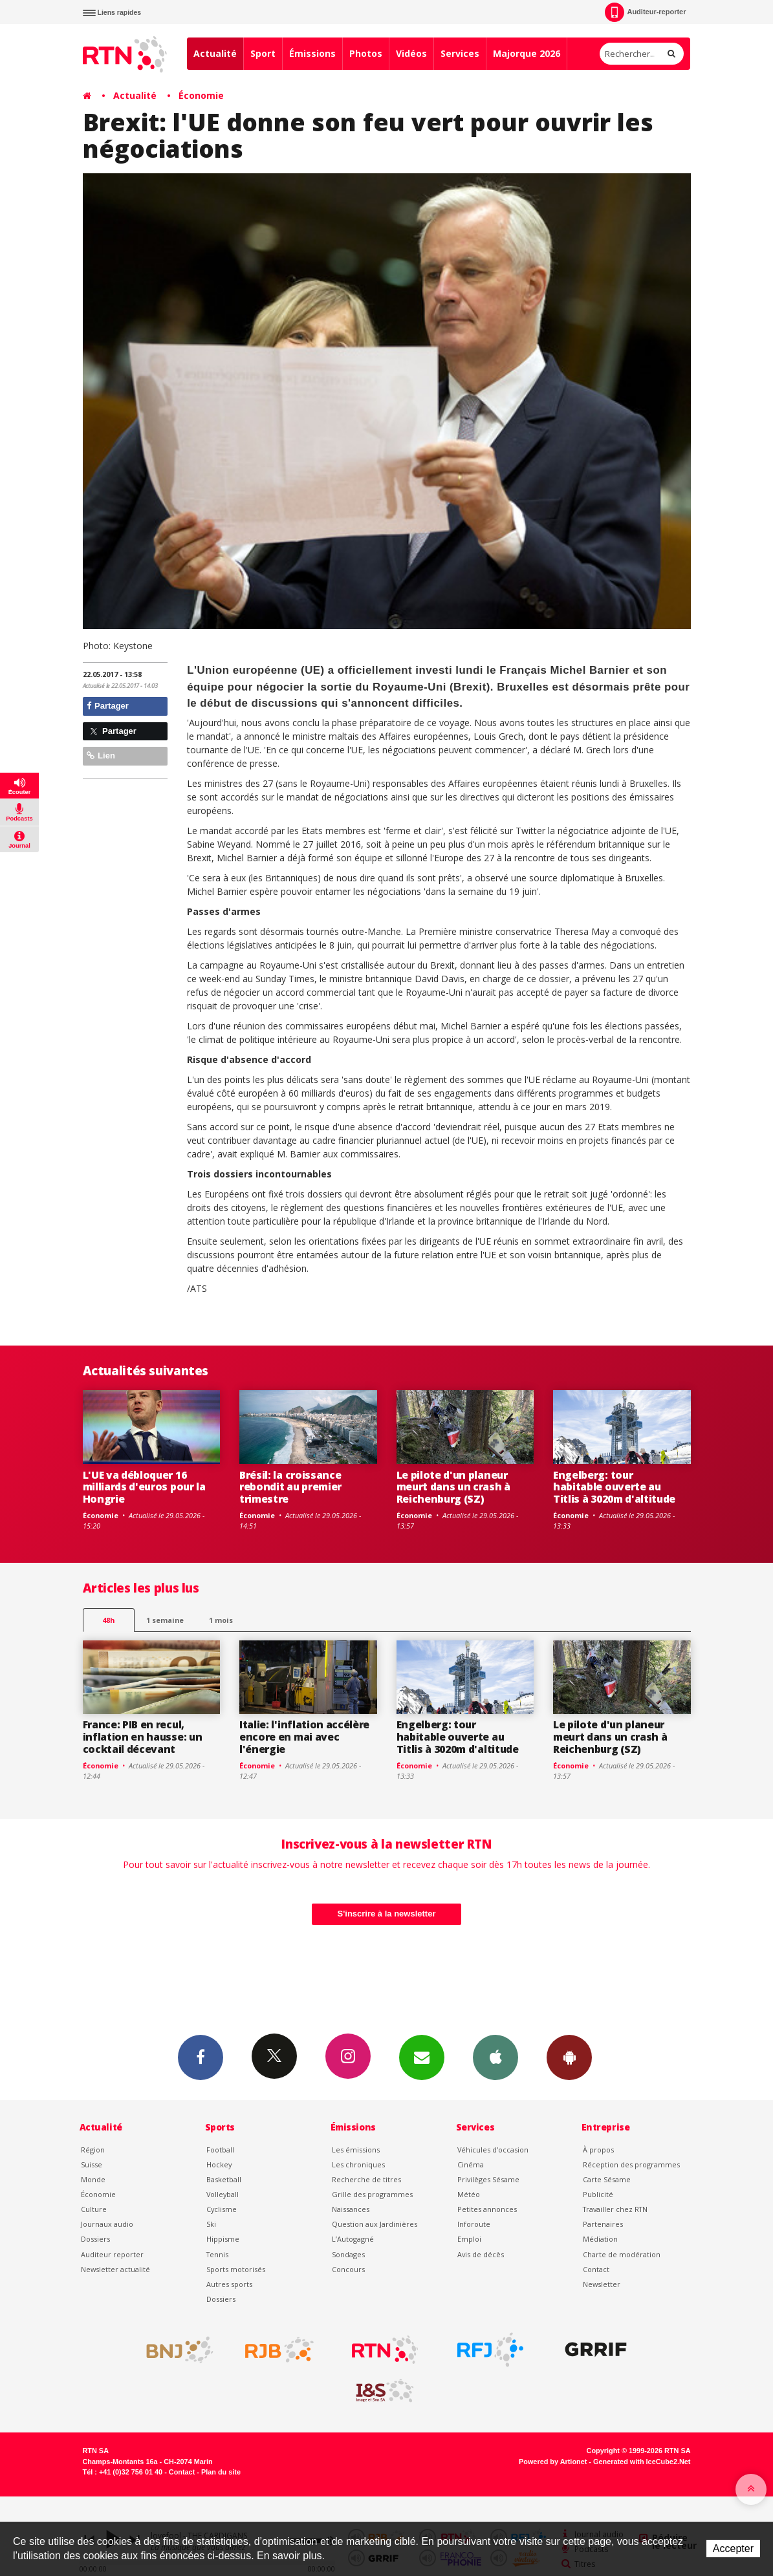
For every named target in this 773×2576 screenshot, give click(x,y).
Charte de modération (621, 2254)
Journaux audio (107, 2224)
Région (93, 2149)
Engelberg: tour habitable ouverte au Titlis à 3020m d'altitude (614, 1487)
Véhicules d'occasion (492, 2149)
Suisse (91, 2164)
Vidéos (411, 53)
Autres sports (229, 2284)
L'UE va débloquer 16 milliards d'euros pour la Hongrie (144, 1487)
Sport (263, 53)
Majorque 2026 (526, 53)
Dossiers (95, 2239)
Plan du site (221, 2472)
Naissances (350, 2209)
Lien (101, 755)
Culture (94, 2209)
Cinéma (470, 2164)
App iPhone (495, 2057)
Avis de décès (480, 2254)
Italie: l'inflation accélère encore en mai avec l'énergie (304, 1736)
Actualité (215, 53)
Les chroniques (358, 2164)
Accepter (733, 2548)
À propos (598, 2149)
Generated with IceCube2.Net (641, 2461)
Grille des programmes (372, 2194)
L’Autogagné (353, 2239)
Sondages (348, 2254)
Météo (468, 2194)
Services (460, 53)
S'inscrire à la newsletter (387, 1913)
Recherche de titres (366, 2179)
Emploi (469, 2239)
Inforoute (473, 2224)
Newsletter (601, 2284)
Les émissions (356, 2149)
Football (220, 2149)
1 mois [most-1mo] (221, 1620)
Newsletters (421, 2057)
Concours (348, 2269)
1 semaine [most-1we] (165, 1620)
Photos (365, 53)
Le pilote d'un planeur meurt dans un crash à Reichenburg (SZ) (453, 1487)
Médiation (600, 2239)
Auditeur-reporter (645, 12)
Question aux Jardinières (374, 2224)
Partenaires (603, 2224)
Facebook (200, 2057)
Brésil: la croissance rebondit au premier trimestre (290, 1487)
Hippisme (222, 2239)
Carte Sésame (607, 2179)
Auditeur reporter (112, 2254)
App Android (569, 2057)
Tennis (217, 2254)
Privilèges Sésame (488, 2179)
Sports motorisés (235, 2269)
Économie (201, 95)
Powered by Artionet (553, 2461)
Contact (596, 2269)
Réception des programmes (631, 2164)
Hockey (219, 2164)
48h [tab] (108, 1620)
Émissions (312, 53)
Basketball (223, 2179)
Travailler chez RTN (615, 2209)
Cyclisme (221, 2209)
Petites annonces (487, 2209)
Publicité (598, 2194)
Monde (93, 2179)
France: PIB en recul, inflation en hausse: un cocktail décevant (142, 1736)
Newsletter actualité (115, 2269)
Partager (108, 706)
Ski (211, 2224)
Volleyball (222, 2194)
